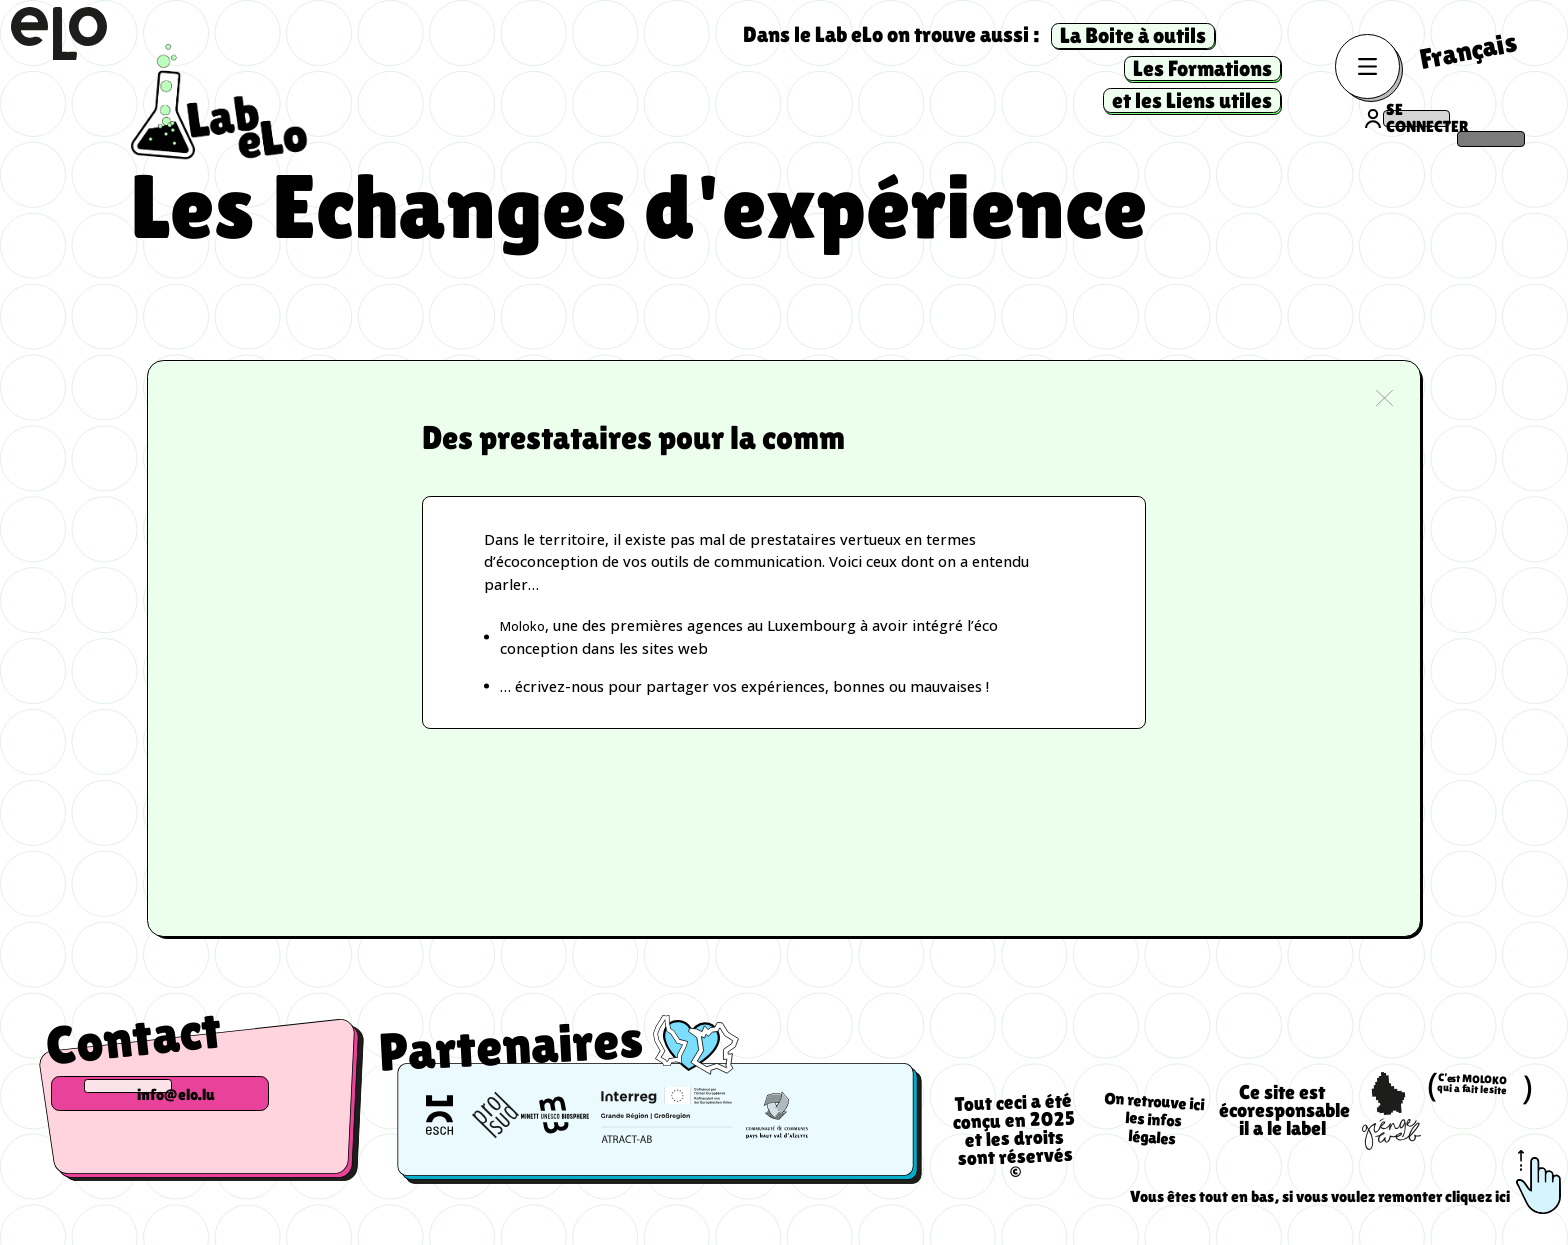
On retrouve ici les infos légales (1153, 1135)
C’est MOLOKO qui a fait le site (1478, 1099)
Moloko (527, 633)
